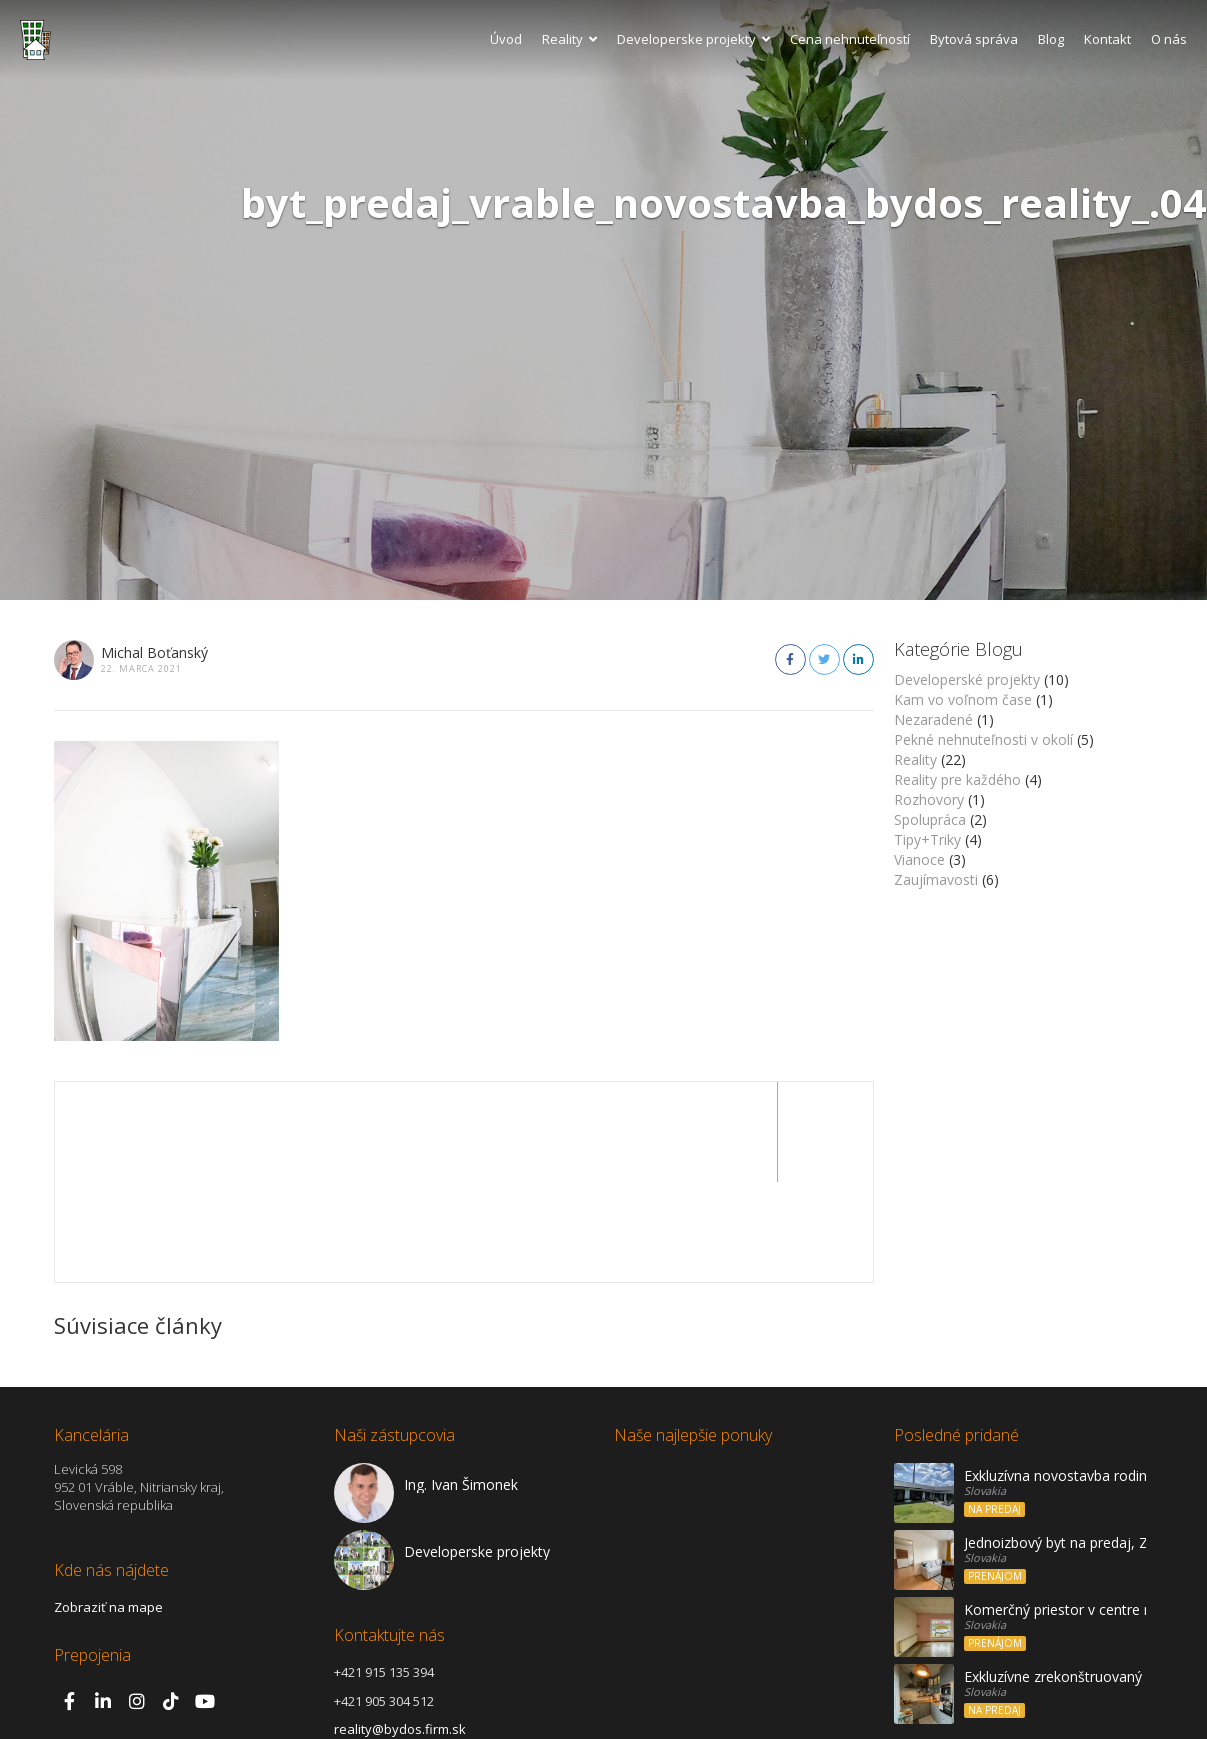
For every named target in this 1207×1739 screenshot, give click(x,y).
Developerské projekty (967, 679)
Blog (1051, 39)
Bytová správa (974, 39)
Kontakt (1107, 39)
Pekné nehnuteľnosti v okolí (983, 739)
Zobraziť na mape (108, 1507)
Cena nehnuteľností (850, 39)
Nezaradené (933, 719)
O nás (1169, 39)
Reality (569, 39)
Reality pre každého (957, 779)
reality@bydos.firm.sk (400, 1629)
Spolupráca (930, 819)
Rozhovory (929, 799)
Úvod (506, 39)
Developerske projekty (693, 39)
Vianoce (919, 859)
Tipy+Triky (927, 839)
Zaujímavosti (936, 879)
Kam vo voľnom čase (963, 699)
